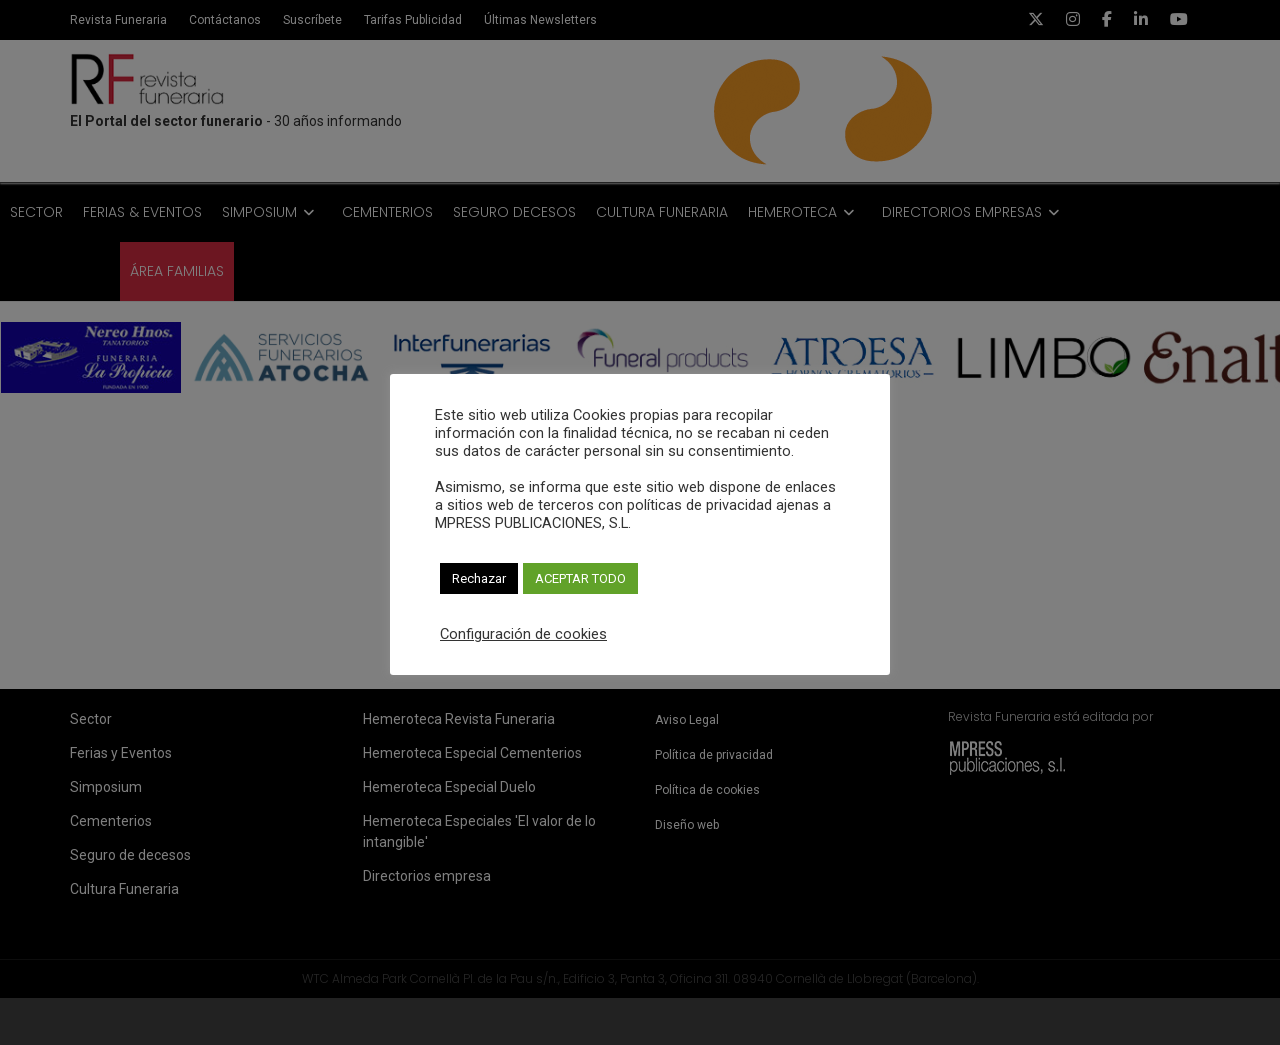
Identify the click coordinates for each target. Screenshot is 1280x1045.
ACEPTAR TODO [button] (580, 578)
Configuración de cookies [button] (523, 634)
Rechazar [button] (479, 578)
